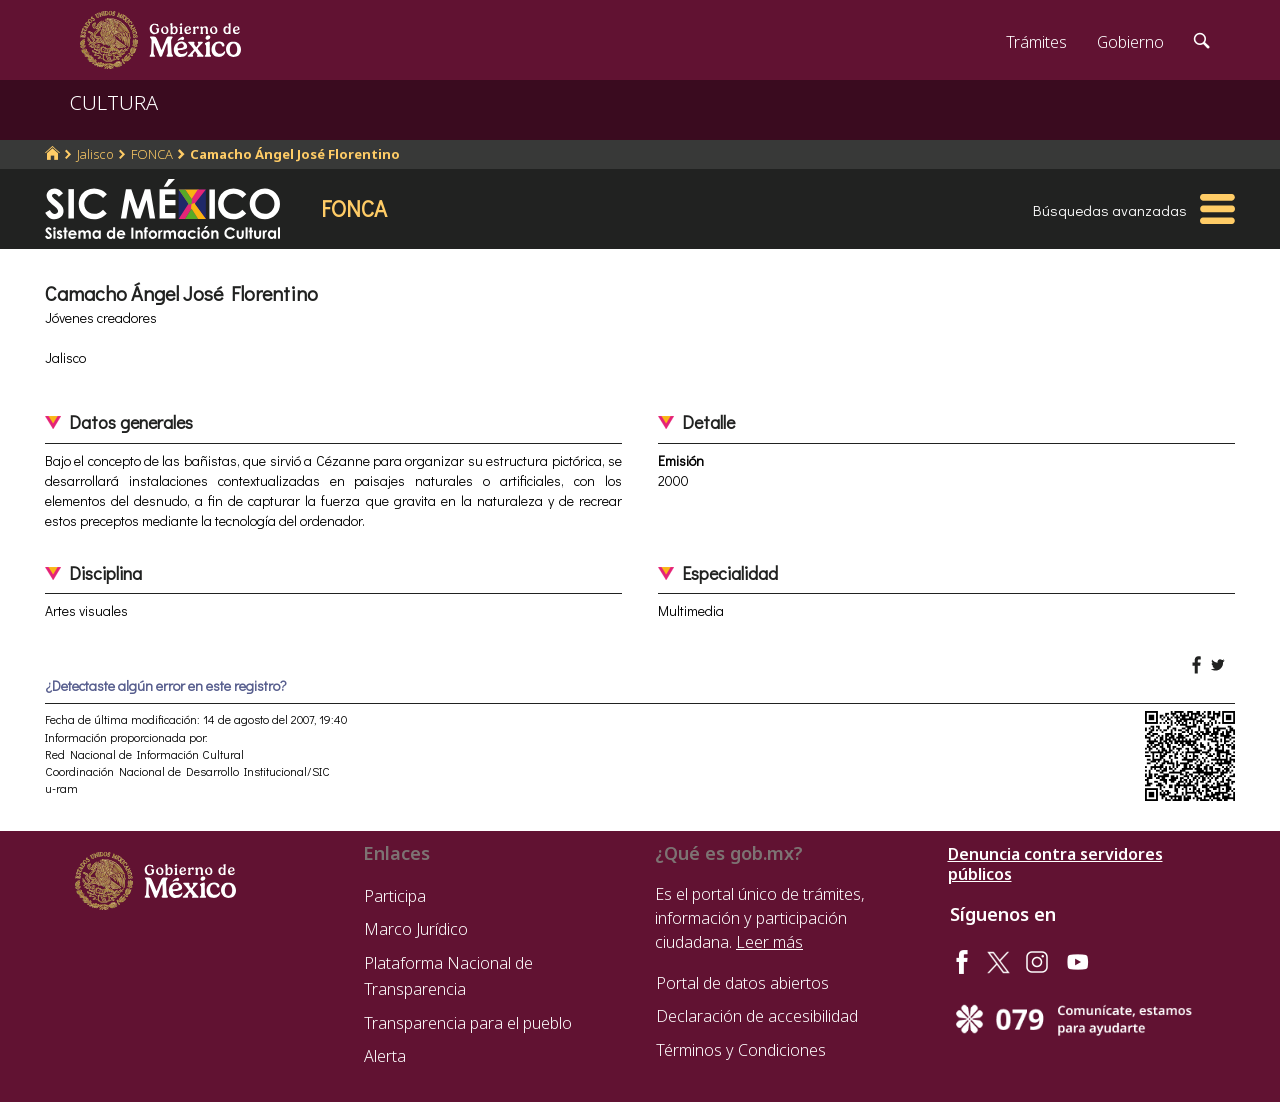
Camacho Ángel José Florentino (295, 154)
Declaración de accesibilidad (757, 1016)
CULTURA (114, 102)
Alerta (385, 1056)
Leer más (769, 942)
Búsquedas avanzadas (1110, 210)
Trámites (1036, 42)
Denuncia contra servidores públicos (1055, 864)
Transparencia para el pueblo (468, 1023)
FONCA (152, 154)
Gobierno (1130, 42)
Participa (395, 896)
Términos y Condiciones (741, 1050)
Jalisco (95, 154)
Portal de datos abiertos (742, 983)
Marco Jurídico (416, 929)
